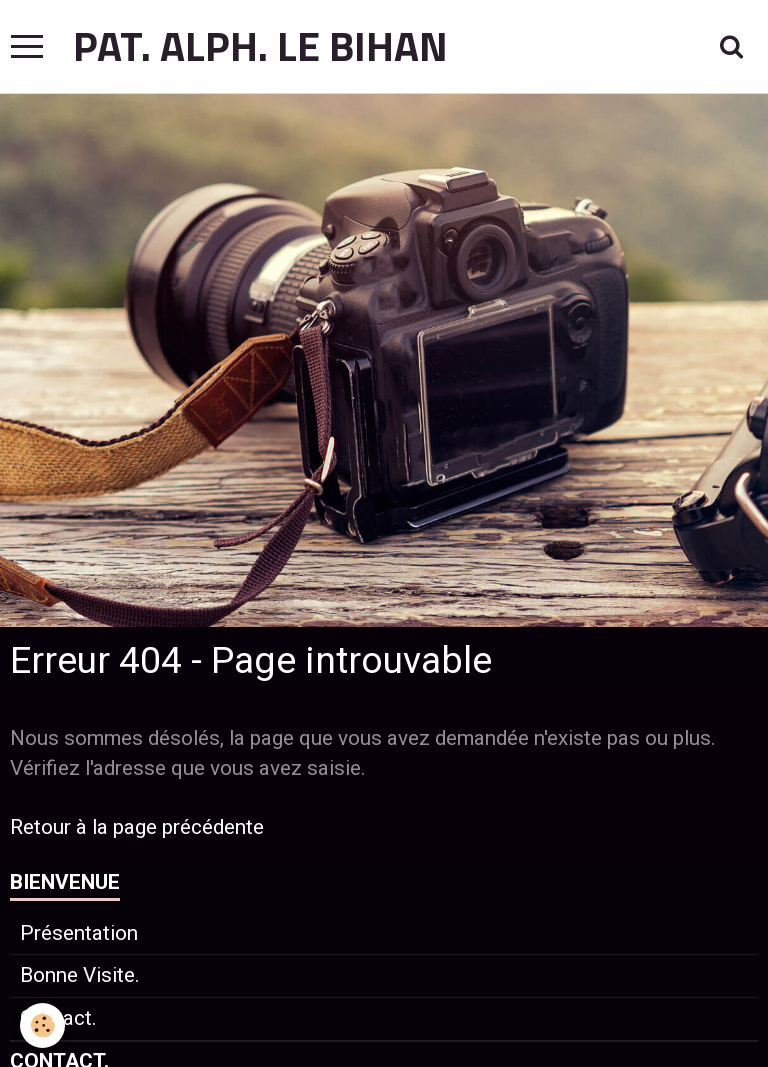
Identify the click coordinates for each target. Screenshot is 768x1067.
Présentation (79, 933)
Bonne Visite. (80, 975)
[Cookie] (42, 1025)
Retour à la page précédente (137, 827)
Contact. (58, 1018)
